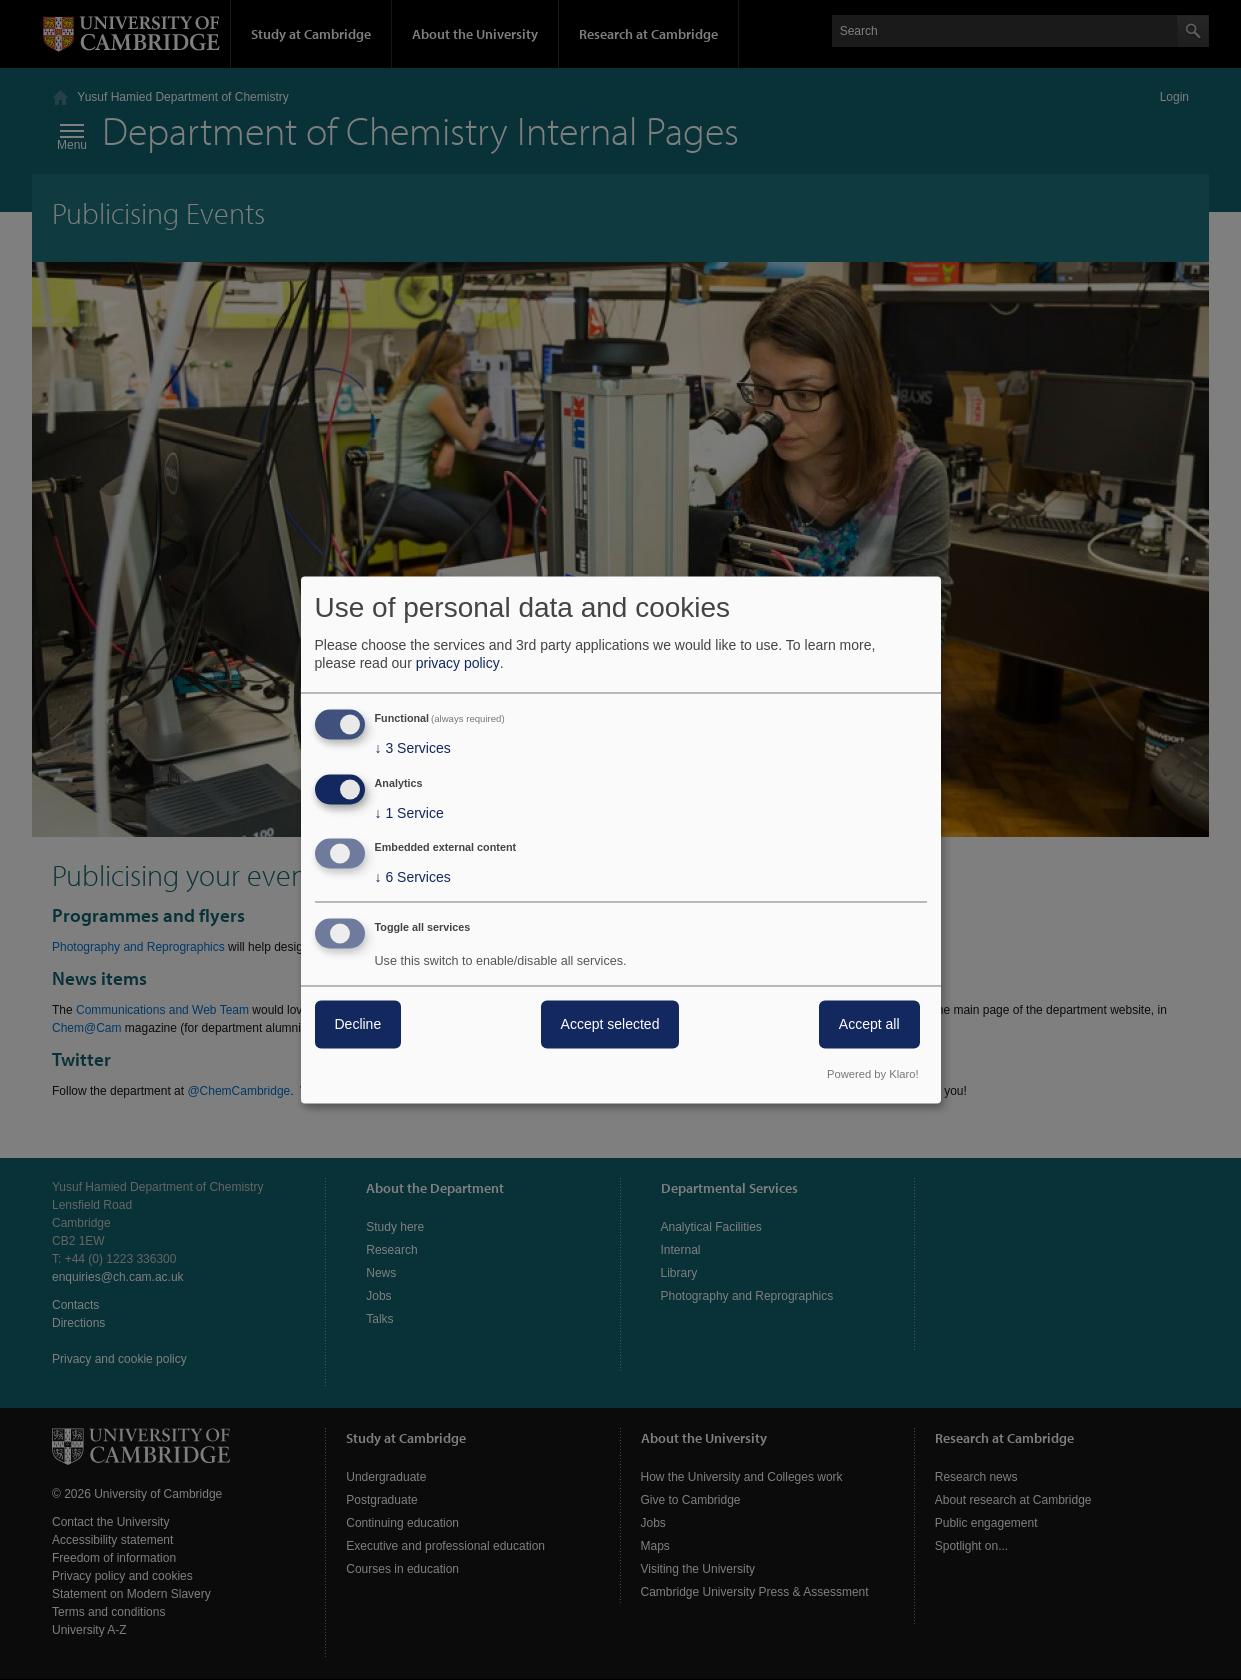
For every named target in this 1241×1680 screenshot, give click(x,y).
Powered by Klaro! (872, 1075)
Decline (358, 1025)
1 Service (409, 813)
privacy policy (458, 663)
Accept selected (610, 1025)
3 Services (413, 748)
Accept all (869, 1025)
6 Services (413, 878)
